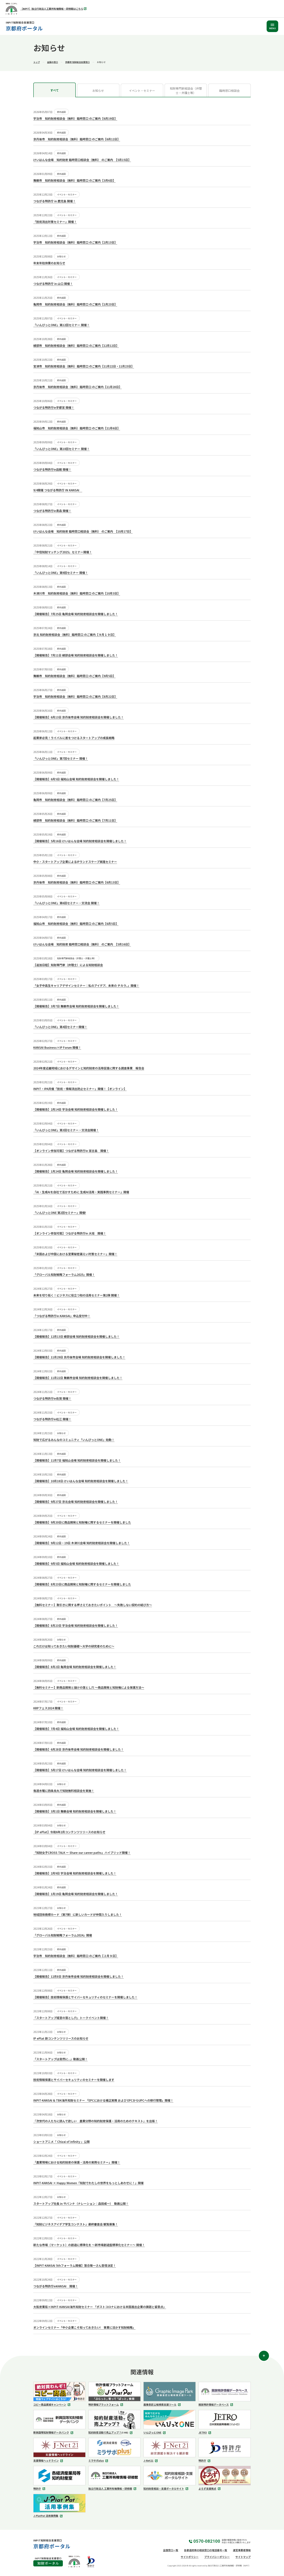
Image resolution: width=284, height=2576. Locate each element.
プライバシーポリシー (217, 2557)
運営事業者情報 (242, 2550)
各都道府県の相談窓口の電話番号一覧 (205, 2550)
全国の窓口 (52, 62)
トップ (36, 62)
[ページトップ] (264, 2356)
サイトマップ (243, 2557)
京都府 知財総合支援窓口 (77, 62)
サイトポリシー (190, 2557)
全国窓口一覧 (170, 2550)
